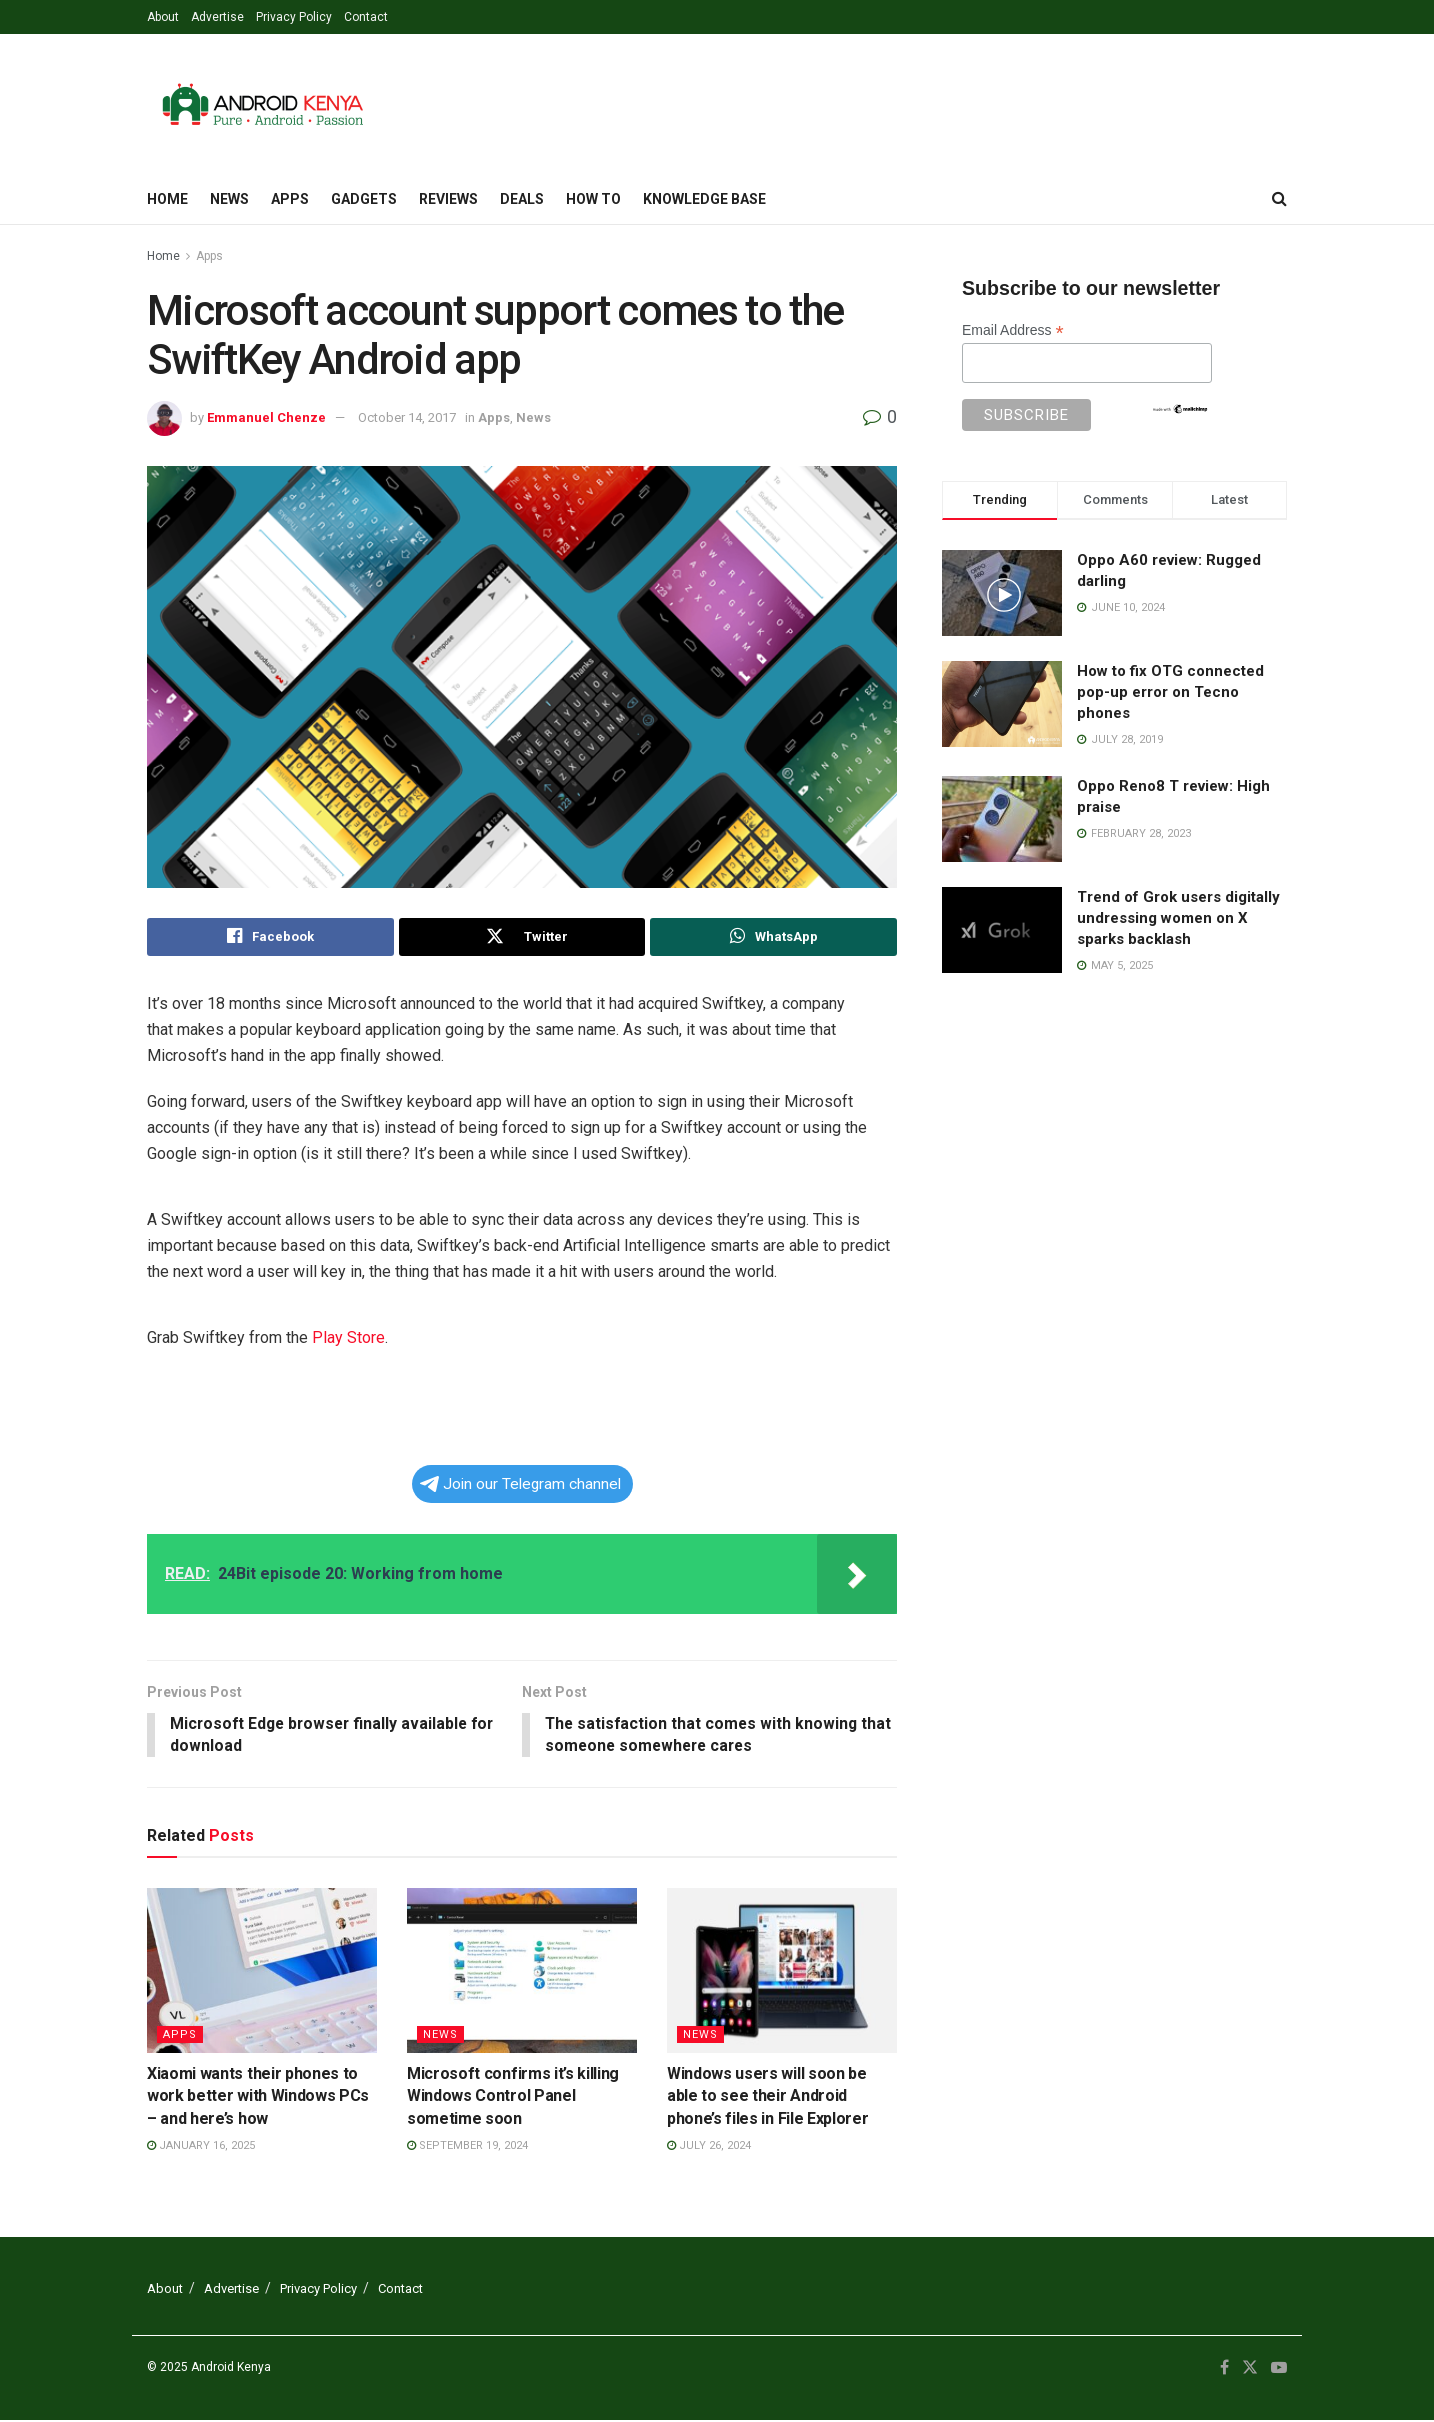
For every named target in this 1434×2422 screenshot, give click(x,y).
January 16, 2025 (201, 2146)
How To (593, 199)
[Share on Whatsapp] (773, 937)
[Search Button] (1279, 199)
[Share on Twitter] (522, 937)
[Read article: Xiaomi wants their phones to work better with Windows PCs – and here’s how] (262, 1972)
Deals (522, 199)
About (163, 17)
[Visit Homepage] (262, 104)
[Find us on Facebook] (1224, 2369)
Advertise (217, 17)
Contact (366, 17)
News (229, 199)
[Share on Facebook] (270, 937)
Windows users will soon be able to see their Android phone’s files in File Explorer (767, 2097)
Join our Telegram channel (520, 1484)
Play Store (348, 1337)
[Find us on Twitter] (1250, 2369)
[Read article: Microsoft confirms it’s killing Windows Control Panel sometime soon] (522, 1972)
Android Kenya (231, 2368)
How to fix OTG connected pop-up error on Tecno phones (1170, 692)
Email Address (1013, 330)
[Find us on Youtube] (1279, 2369)
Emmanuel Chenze (266, 417)
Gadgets (364, 199)
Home (167, 199)
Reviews (448, 199)
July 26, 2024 (709, 2146)
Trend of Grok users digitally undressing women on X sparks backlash (1178, 918)
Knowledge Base (704, 199)
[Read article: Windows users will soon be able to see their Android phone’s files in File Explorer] (782, 1972)
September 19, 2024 (467, 2146)
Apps (290, 199)
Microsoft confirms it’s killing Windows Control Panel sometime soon (513, 2097)
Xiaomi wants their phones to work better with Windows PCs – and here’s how (258, 2097)
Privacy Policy (294, 17)
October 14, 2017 (407, 417)
